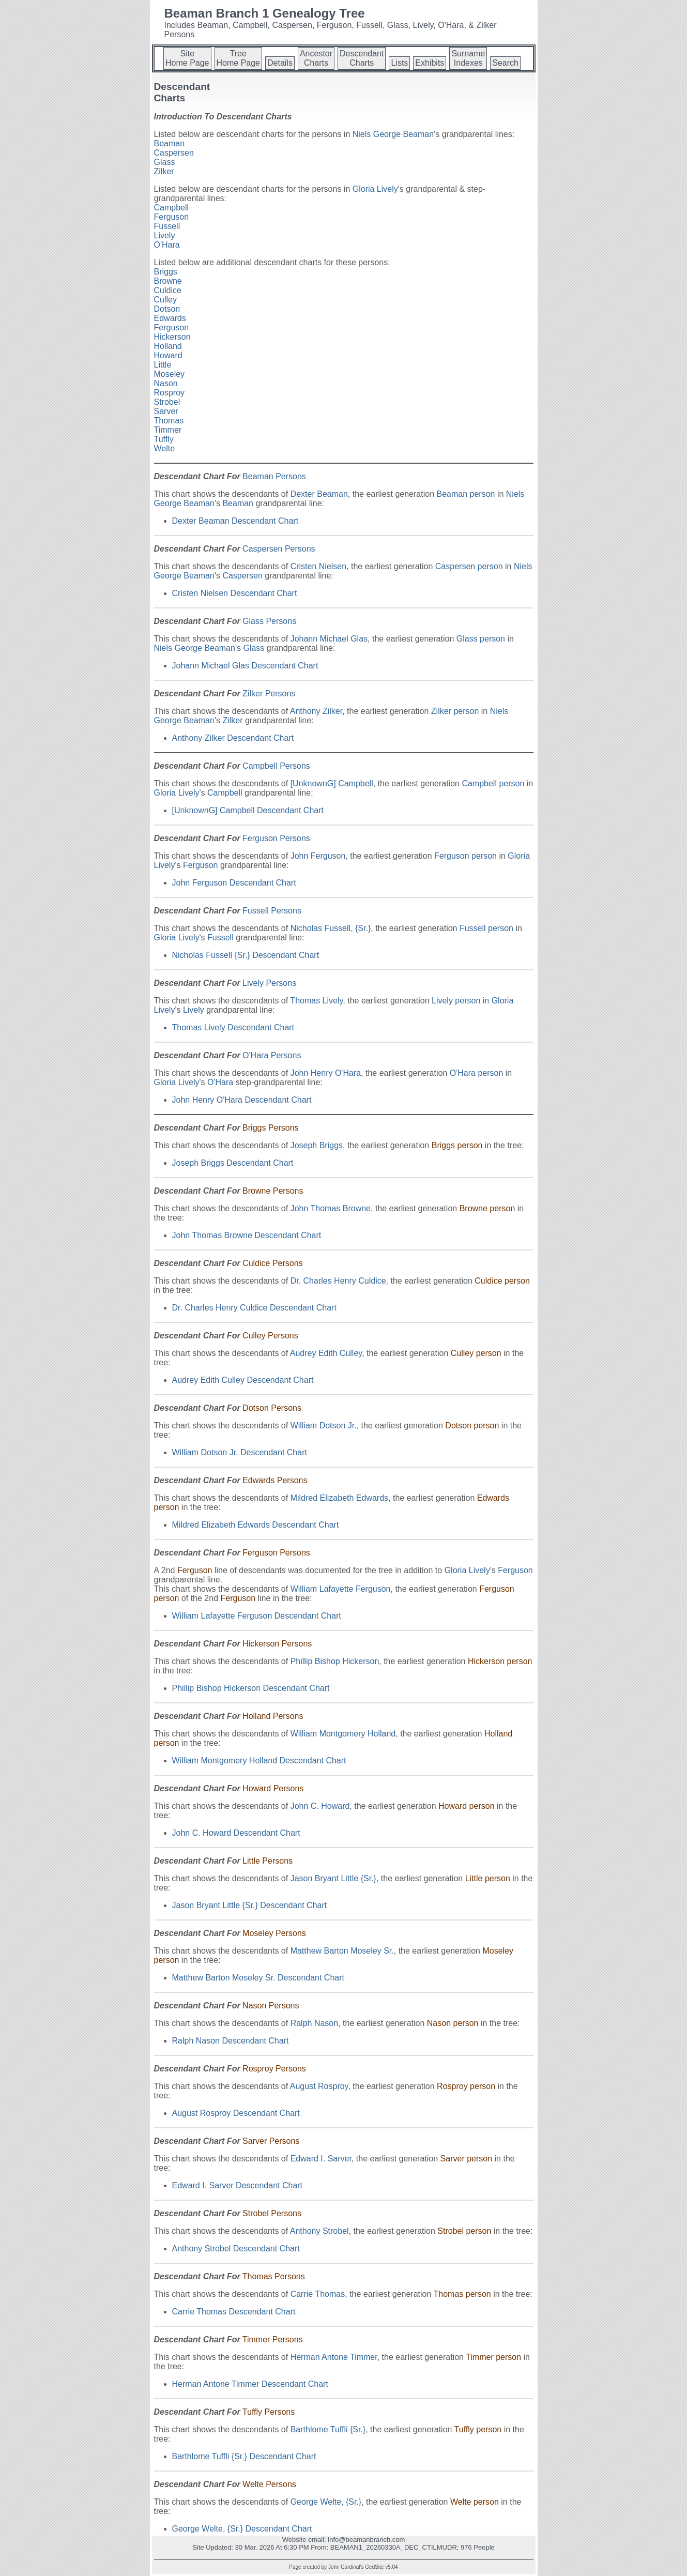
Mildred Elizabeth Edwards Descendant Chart (255, 1524)
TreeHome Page (239, 58)
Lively (164, 235)
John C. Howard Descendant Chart (236, 1832)
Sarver (166, 411)
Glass (164, 162)
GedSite (374, 2567)
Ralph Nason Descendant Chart (230, 2040)
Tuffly (164, 439)
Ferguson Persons (276, 838)
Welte (164, 448)
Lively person (456, 1000)
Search (505, 62)
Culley (165, 299)
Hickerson (172, 336)
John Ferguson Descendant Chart (234, 882)
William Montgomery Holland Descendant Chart (259, 1760)
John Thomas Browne (331, 1208)
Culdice (167, 290)
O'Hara (167, 244)
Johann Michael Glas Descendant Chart (245, 665)
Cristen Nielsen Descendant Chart (234, 593)
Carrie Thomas (318, 2294)
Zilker (164, 171)
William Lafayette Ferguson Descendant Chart (256, 1615)
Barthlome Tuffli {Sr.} (328, 2429)
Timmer (168, 429)
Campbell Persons (276, 765)
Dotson (167, 308)
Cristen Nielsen (318, 566)
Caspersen (174, 152)
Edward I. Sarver (321, 2158)
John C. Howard (320, 1806)
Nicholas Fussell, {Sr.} (331, 928)
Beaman (169, 143)
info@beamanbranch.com (366, 2539)
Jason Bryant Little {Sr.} (333, 1878)
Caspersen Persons (278, 548)
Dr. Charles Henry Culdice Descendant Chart (254, 1307)
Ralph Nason (315, 2023)
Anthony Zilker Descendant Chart (233, 738)
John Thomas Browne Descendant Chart (247, 1235)
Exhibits (429, 62)
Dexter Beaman (319, 494)
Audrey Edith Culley (326, 1353)
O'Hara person (476, 1073)
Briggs (165, 271)
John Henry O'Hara (326, 1073)
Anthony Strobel (319, 2231)
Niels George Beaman (393, 134)
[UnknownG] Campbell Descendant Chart (248, 810)
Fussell (167, 226)
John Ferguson (318, 855)
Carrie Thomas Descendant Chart (234, 2311)
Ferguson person (465, 855)
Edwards (170, 318)
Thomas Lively (316, 1000)
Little (163, 364)
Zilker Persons (268, 693)
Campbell (171, 207)
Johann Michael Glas (329, 638)
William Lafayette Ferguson (341, 1588)
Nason (166, 383)
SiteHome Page (187, 58)
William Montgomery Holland (343, 1733)
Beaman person (465, 494)
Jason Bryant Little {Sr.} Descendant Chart (249, 1905)
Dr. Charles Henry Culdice (338, 1280)
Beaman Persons (274, 476)
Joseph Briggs (317, 1145)
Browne (168, 281)
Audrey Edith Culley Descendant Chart (243, 1380)
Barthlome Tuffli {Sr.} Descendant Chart (244, 2456)
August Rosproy (319, 2086)
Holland (168, 346)
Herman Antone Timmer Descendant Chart (250, 2384)
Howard (168, 355)
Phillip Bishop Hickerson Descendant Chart (251, 1688)
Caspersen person (469, 566)
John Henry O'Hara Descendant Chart (242, 1099)
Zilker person (455, 711)
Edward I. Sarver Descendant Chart (237, 2185)
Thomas (169, 420)
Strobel (167, 402)
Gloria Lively (375, 189)
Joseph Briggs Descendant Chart (233, 1163)
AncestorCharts (316, 58)
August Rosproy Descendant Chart (236, 2113)
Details (280, 62)
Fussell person (486, 928)
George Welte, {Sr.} (326, 2501)
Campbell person (493, 783)
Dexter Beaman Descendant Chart (235, 520)
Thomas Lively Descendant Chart (233, 1027)
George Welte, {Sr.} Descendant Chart (242, 2528)
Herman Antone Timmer (334, 2357)
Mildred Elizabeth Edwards (339, 1497)
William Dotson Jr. (324, 1425)
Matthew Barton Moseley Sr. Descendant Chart (258, 1977)
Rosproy (169, 392)
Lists (399, 62)
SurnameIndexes (468, 58)
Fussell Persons (271, 910)
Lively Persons (269, 983)
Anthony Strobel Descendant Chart (236, 2248)
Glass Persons (269, 621)
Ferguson (171, 216)
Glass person (480, 638)
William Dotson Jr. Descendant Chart (239, 1452)
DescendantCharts (362, 58)
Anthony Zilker (316, 711)
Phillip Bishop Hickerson (335, 1661)
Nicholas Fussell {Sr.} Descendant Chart (245, 955)
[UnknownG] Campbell (332, 783)
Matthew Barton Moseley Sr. (342, 1950)
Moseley (169, 374)
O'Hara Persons (271, 1055)
